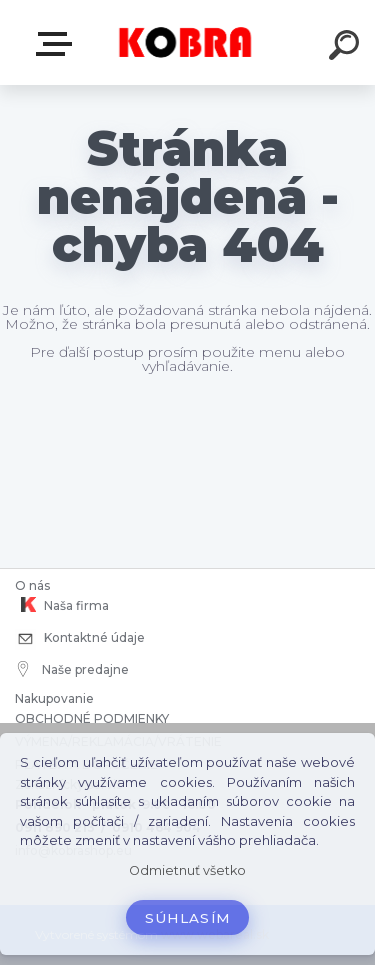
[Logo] (185, 42)
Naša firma (62, 605)
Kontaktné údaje (80, 639)
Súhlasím (188, 918)
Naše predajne (73, 669)
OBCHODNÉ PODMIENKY (92, 718)
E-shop (58, 44)
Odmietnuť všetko (187, 870)
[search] (347, 48)
